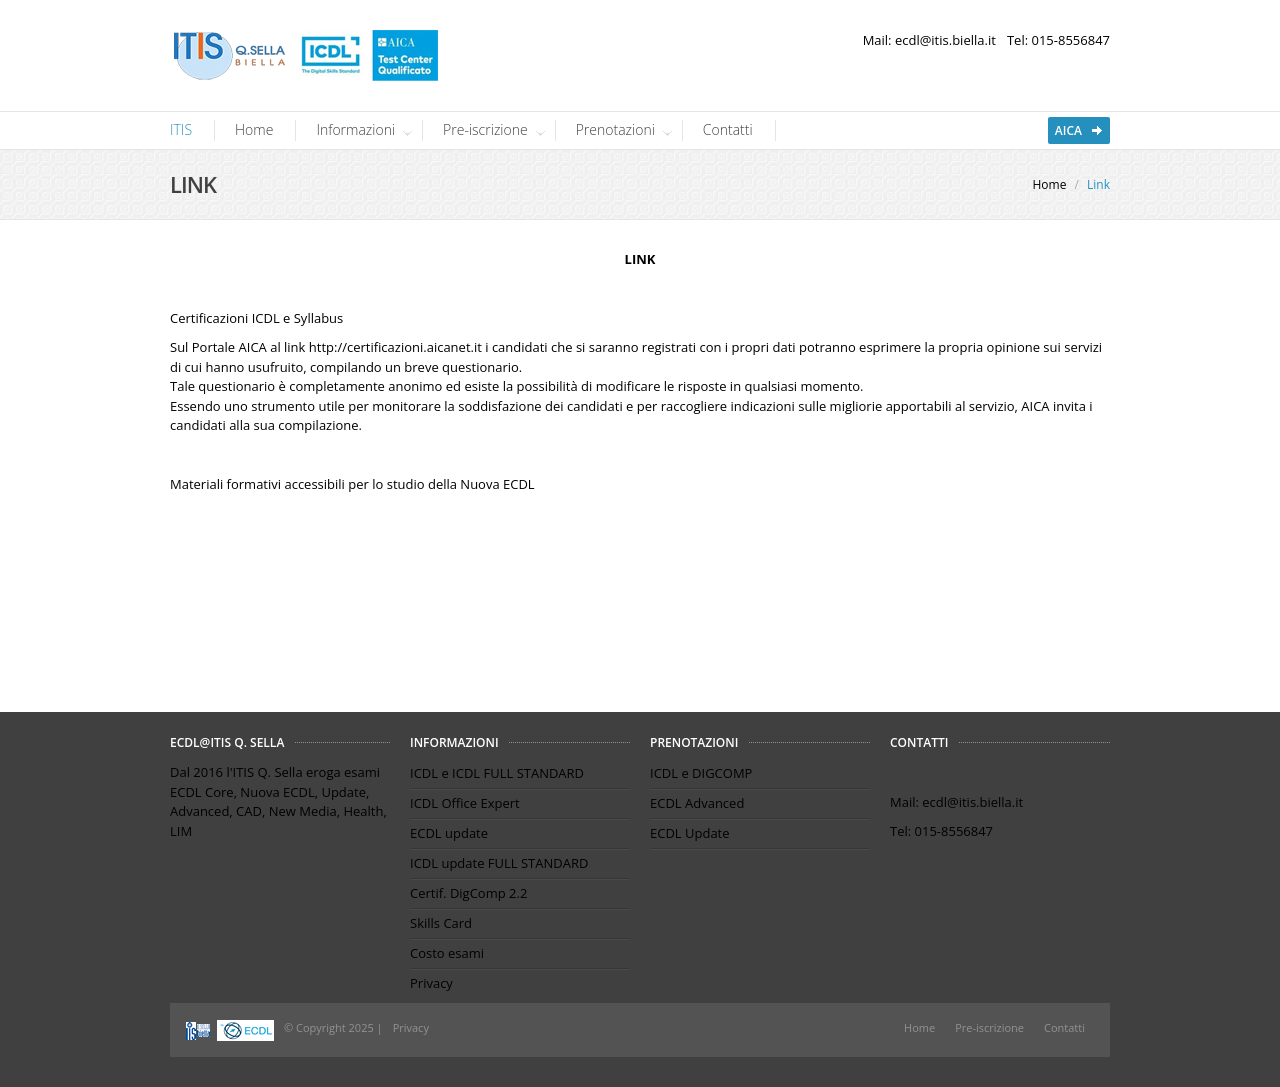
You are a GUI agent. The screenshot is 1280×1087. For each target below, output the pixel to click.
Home (254, 130)
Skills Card (441, 923)
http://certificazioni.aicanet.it (395, 347)
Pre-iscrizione (488, 130)
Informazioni (358, 130)
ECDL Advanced (697, 803)
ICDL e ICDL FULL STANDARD (497, 773)
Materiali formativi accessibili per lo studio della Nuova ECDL (352, 484)
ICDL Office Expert (465, 803)
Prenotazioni (618, 130)
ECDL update (449, 833)
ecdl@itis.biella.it (945, 40)
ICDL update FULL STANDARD (499, 863)
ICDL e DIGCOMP (701, 773)
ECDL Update (690, 833)
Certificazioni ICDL (225, 318)
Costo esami (447, 953)
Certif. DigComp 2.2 (468, 893)
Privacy (431, 983)
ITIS (181, 130)
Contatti (728, 130)
